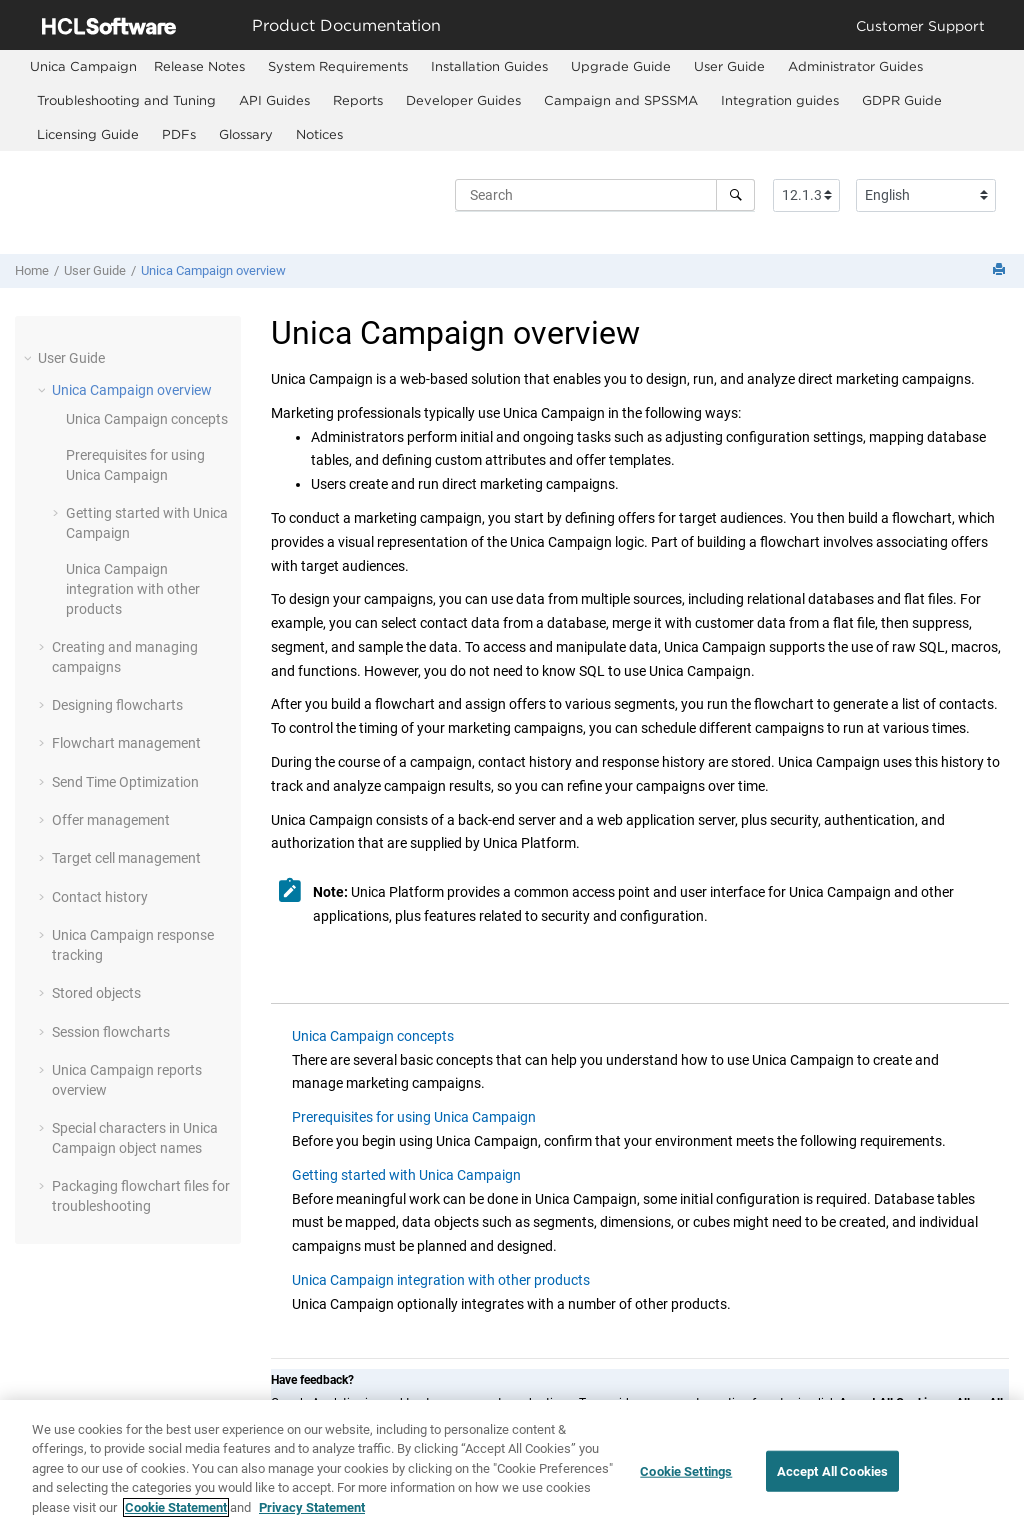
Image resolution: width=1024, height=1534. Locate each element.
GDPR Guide (902, 100)
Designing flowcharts (117, 705)
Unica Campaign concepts (147, 419)
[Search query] (605, 195)
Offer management (111, 820)
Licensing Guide (88, 134)
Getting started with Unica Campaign (406, 1175)
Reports (358, 100)
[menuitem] (83, 66)
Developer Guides (463, 100)
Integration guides (780, 100)
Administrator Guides (855, 66)
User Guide (729, 66)
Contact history (100, 897)
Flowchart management (126, 743)
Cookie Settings (686, 1483)
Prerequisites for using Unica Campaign (414, 1117)
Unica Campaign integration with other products (133, 588)
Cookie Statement (176, 1519)
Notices (319, 134)
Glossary (246, 134)
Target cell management (126, 858)
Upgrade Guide (621, 66)
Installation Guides (489, 66)
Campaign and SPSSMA (621, 100)
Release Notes (199, 66)
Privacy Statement (312, 1519)
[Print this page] (1001, 270)
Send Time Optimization (125, 782)
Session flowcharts (111, 1032)
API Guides (274, 100)
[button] (30, 358)
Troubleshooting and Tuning (126, 100)
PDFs (179, 134)
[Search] (735, 195)
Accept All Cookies (832, 1483)
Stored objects (96, 993)
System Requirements (338, 66)
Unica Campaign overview (213, 270)
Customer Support (920, 25)
